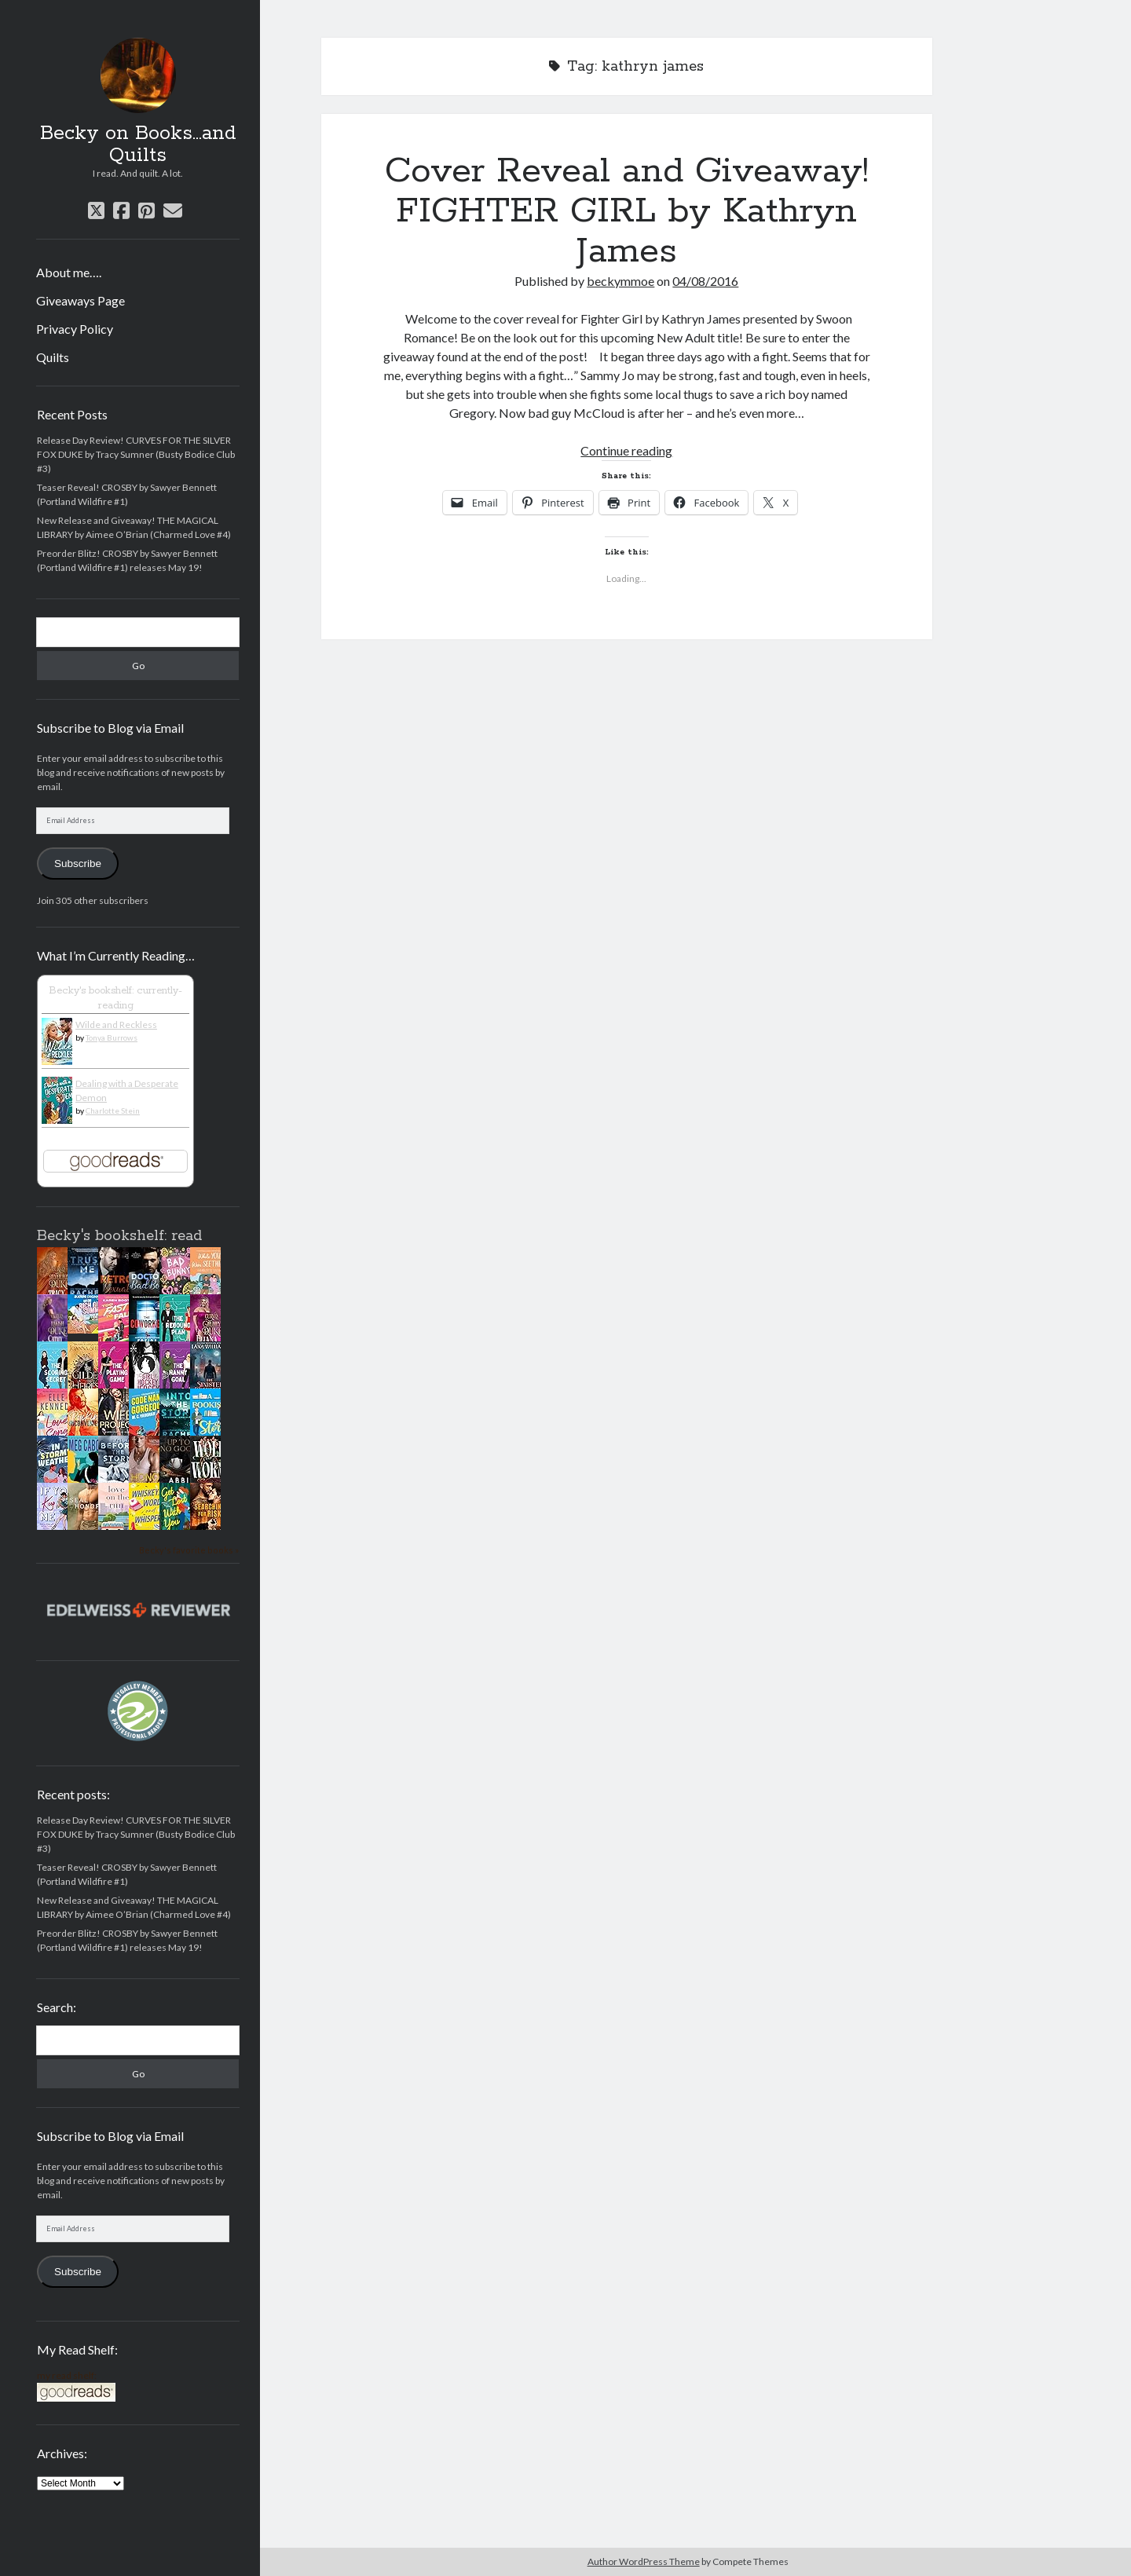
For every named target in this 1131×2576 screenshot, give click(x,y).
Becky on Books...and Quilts (138, 144)
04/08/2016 (705, 280)
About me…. (68, 272)
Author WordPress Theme (643, 2561)
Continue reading (626, 450)
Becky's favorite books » (189, 1550)
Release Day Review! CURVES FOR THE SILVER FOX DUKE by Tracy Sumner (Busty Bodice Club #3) (136, 454)
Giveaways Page (80, 300)
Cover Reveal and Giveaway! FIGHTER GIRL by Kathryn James (627, 211)
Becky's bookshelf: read (119, 1236)
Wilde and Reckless (116, 1024)
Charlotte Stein (113, 1110)
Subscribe (77, 863)
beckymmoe (620, 280)
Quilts (52, 356)
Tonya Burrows (111, 1037)
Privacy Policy (74, 328)
